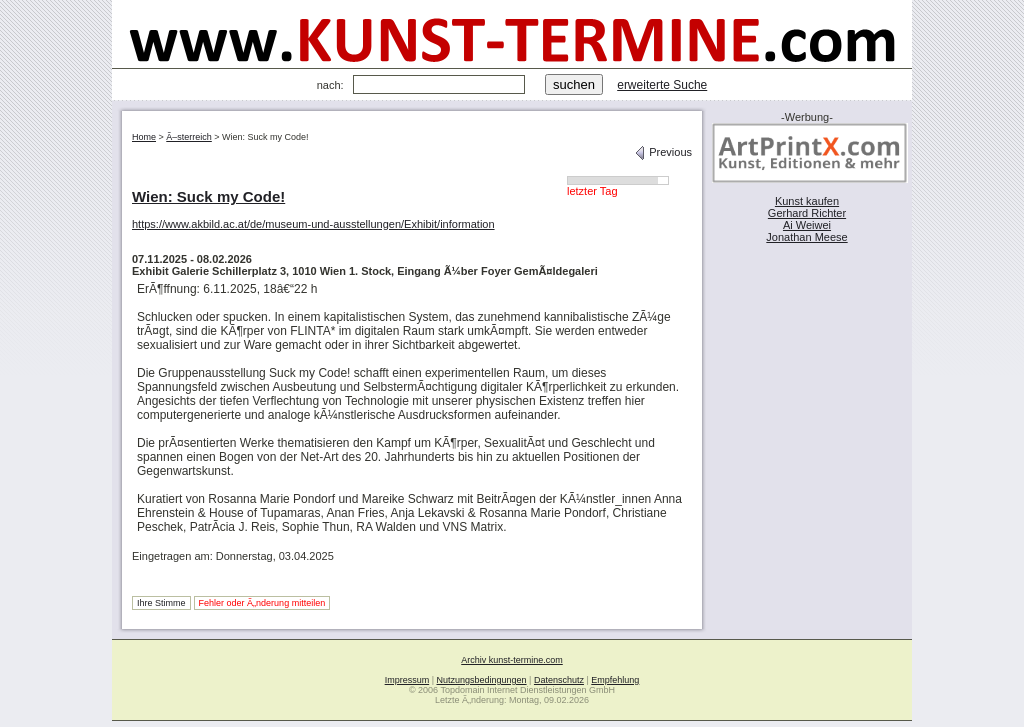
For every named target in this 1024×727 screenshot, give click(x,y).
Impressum (407, 680)
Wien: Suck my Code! (208, 196)
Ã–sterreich (189, 137)
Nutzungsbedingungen (482, 680)
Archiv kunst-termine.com (512, 660)
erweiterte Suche (662, 85)
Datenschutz (559, 680)
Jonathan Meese (806, 237)
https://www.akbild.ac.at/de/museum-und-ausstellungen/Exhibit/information (313, 224)
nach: (330, 85)
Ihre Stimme (161, 603)
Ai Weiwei (807, 225)
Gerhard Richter (807, 213)
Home (144, 137)
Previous (663, 152)
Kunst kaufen (807, 201)
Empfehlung (615, 680)
